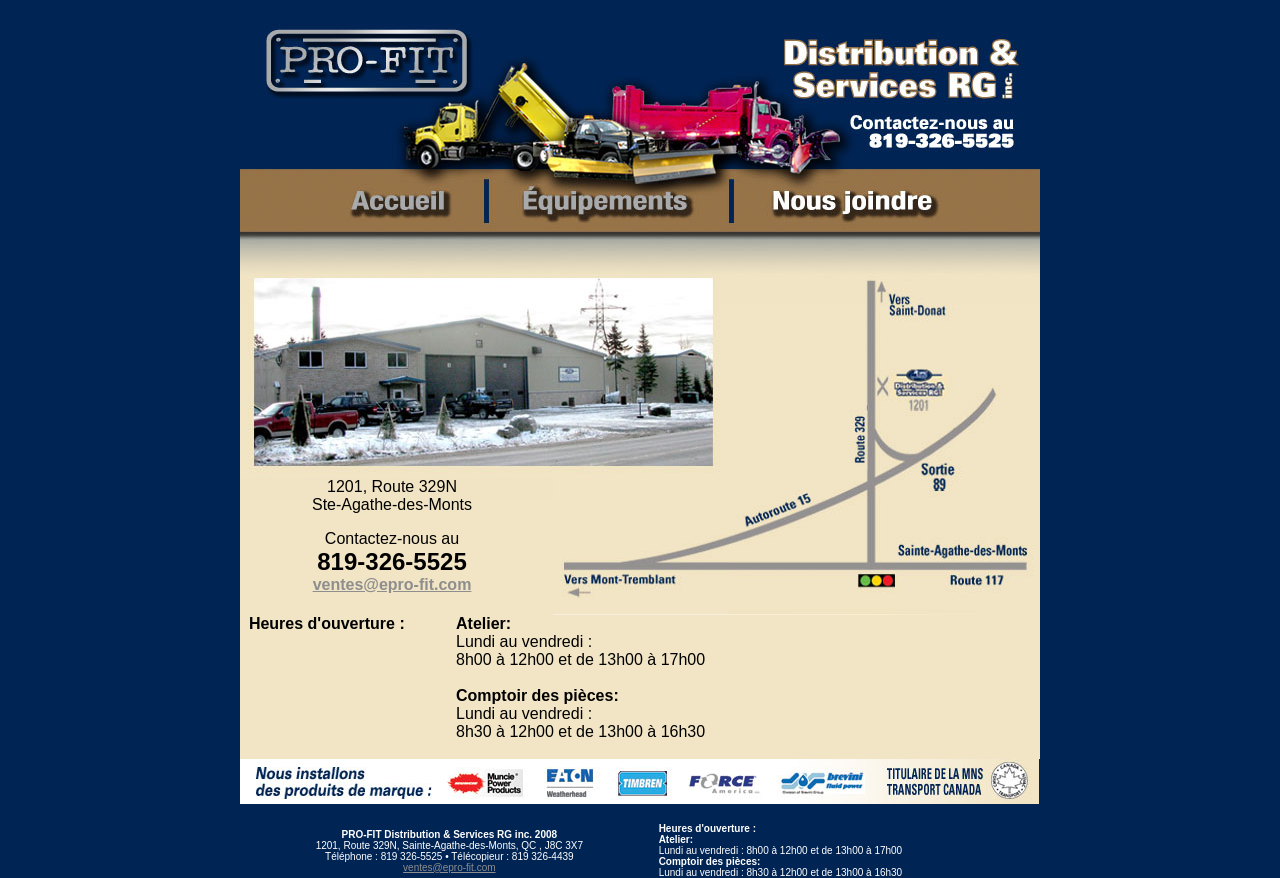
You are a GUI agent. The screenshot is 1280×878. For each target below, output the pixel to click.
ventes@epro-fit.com (449, 867)
